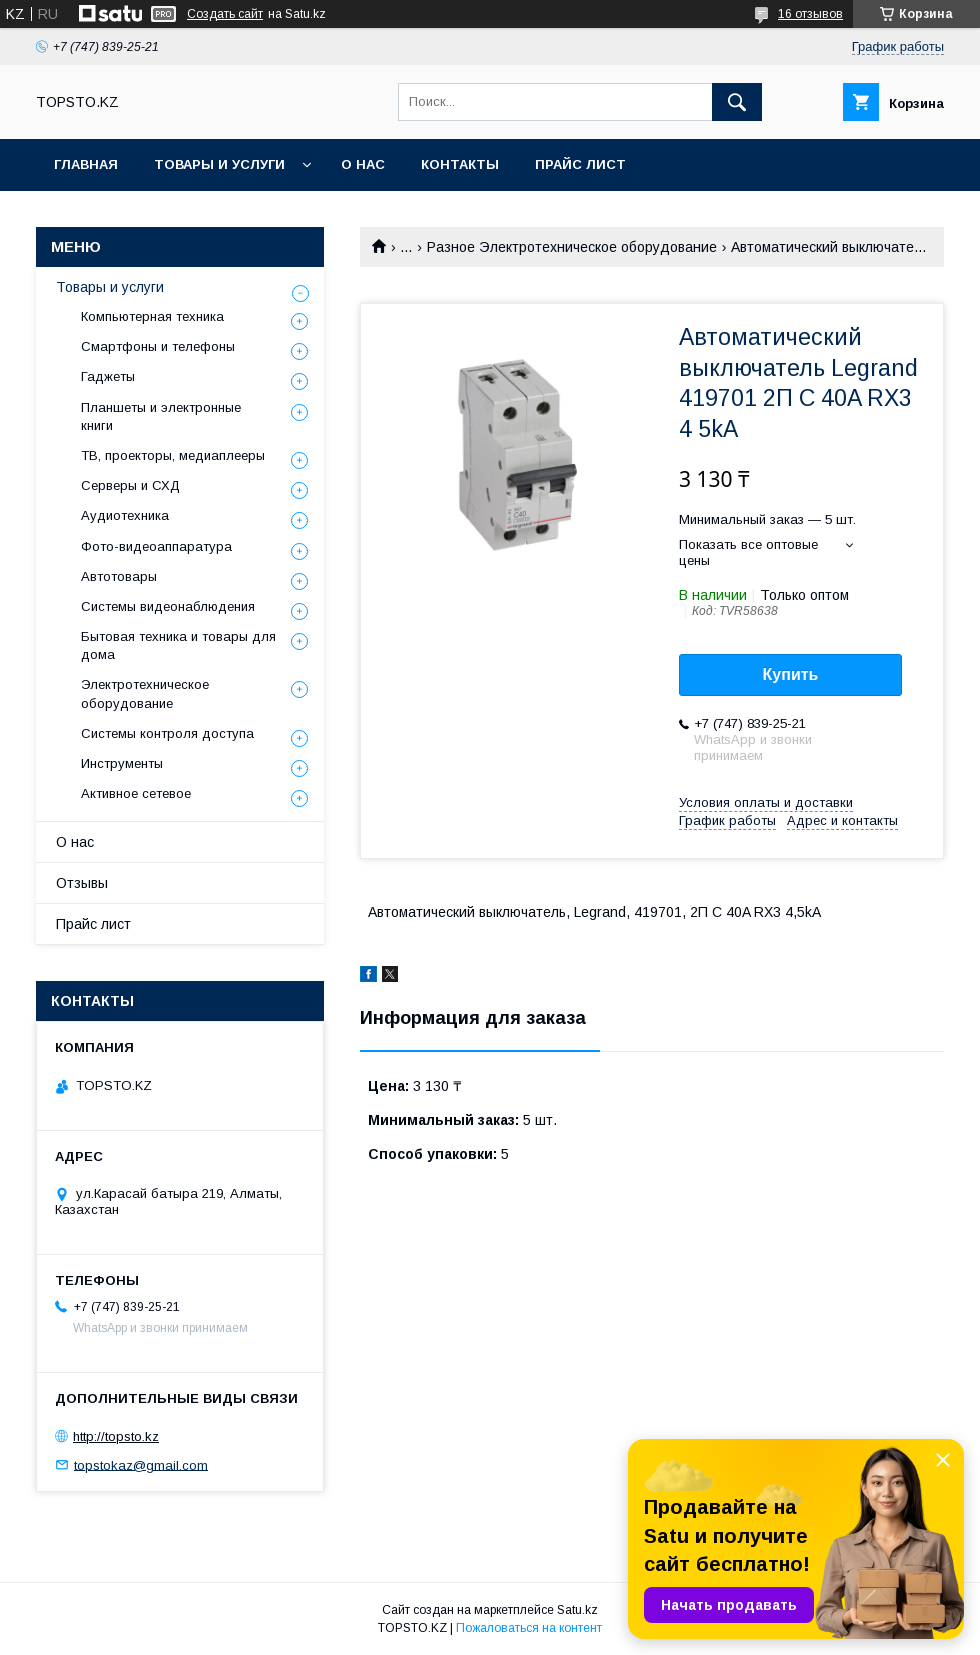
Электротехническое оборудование (145, 693)
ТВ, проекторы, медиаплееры (173, 455)
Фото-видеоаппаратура (156, 546)
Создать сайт (225, 14)
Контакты (460, 164)
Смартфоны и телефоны (158, 346)
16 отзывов (810, 14)
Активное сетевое (136, 793)
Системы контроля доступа (167, 733)
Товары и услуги (219, 164)
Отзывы (82, 883)
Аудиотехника (125, 515)
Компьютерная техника (152, 316)
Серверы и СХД (130, 485)
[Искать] (737, 102)
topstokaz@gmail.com (141, 1464)
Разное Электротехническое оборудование (572, 247)
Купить (791, 674)
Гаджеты (108, 376)
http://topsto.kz (116, 1436)
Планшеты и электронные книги (161, 416)
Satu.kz (577, 1610)
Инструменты (122, 763)
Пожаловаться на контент (529, 1628)
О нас (363, 164)
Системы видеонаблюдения (168, 606)
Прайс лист (580, 164)
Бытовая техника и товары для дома (178, 645)
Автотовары (119, 576)
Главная (86, 164)
